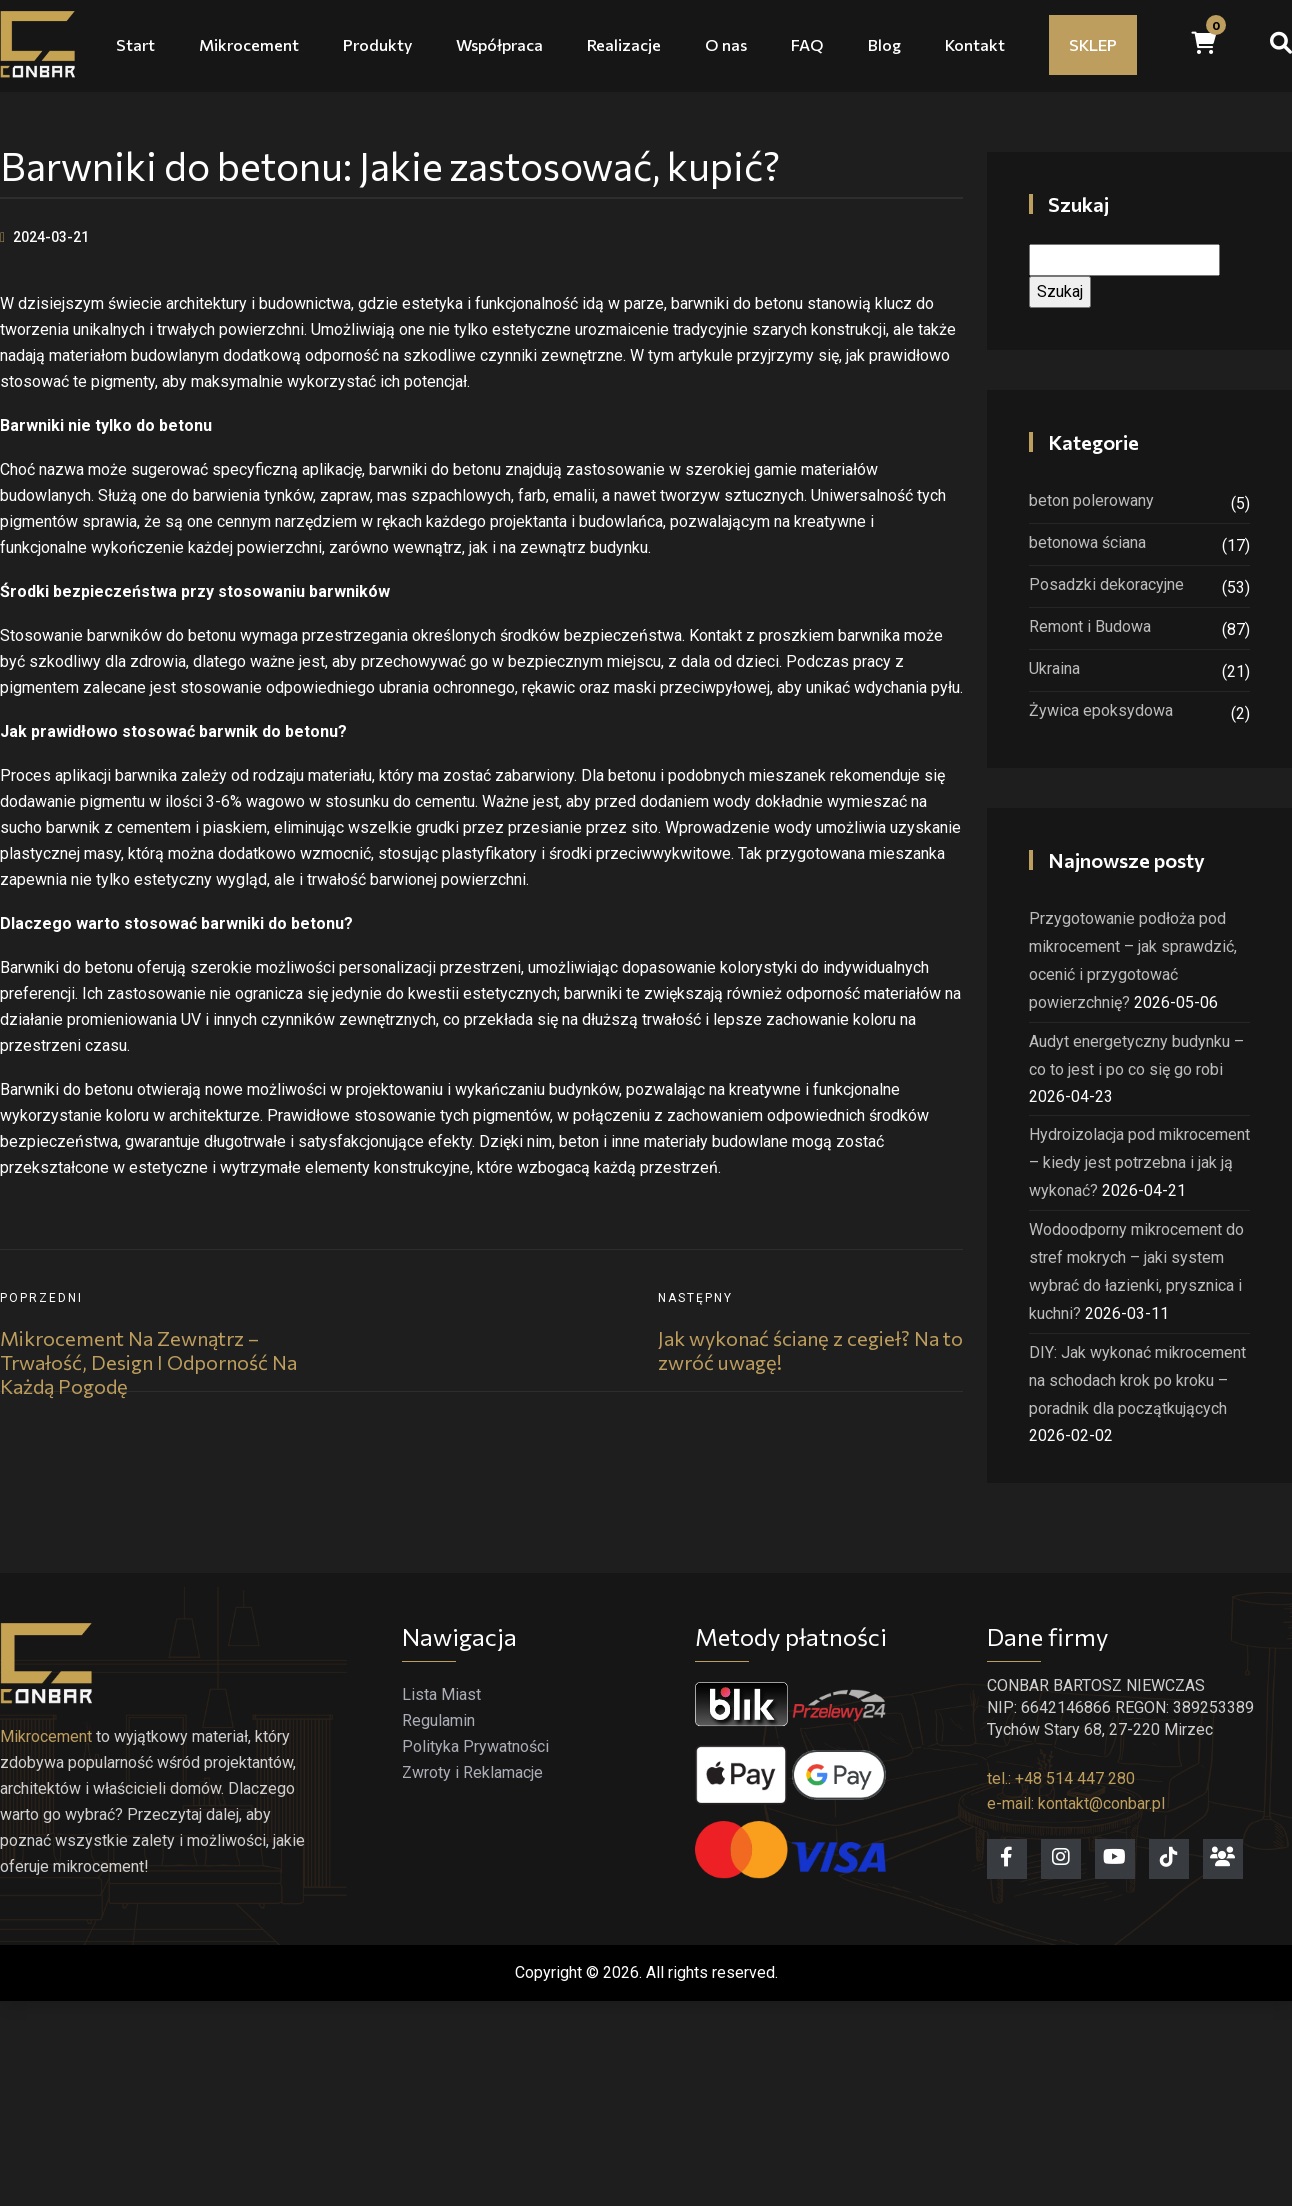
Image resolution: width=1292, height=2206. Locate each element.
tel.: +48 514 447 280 (1061, 1778)
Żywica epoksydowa (1101, 710)
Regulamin (438, 1720)
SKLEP (1093, 44)
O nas (726, 44)
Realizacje (624, 44)
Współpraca (499, 44)
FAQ (807, 44)
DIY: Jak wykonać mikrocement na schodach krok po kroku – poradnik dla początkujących (1137, 1380)
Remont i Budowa (1090, 626)
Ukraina (1054, 668)
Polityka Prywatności (475, 1746)
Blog (884, 44)
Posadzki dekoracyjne (1106, 584)
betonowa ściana (1087, 542)
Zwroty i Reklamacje (472, 1772)
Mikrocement (249, 44)
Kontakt (975, 44)
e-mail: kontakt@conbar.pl (1076, 1803)
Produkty (377, 44)
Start (135, 44)
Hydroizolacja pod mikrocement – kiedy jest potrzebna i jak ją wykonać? (1139, 1162)
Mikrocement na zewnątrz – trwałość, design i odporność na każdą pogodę (148, 1362)
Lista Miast (441, 1694)
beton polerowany (1091, 500)
